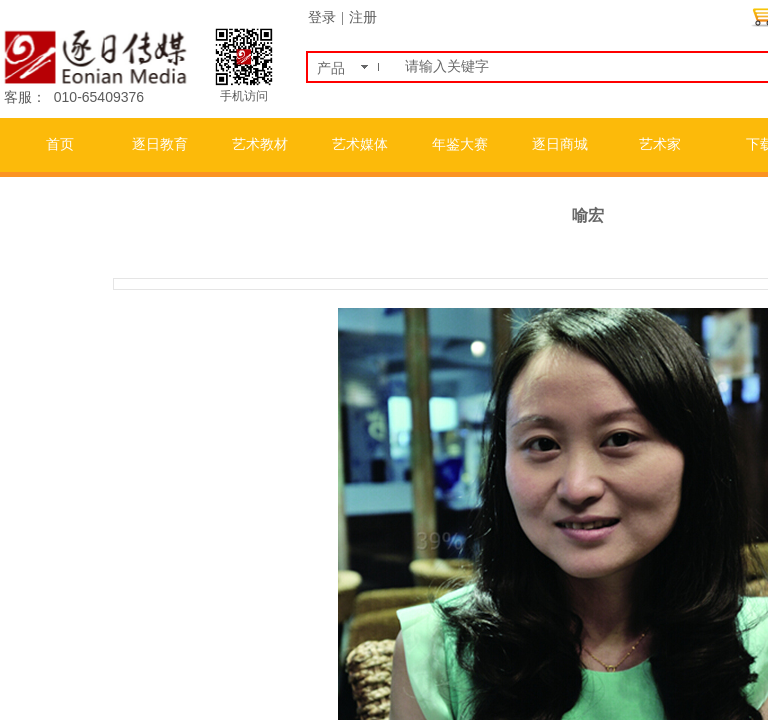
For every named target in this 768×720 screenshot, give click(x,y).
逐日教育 (160, 144)
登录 (322, 17)
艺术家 (660, 144)
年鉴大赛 (460, 144)
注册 (363, 17)
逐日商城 (560, 144)
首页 (60, 144)
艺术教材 (260, 144)
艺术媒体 (360, 144)
